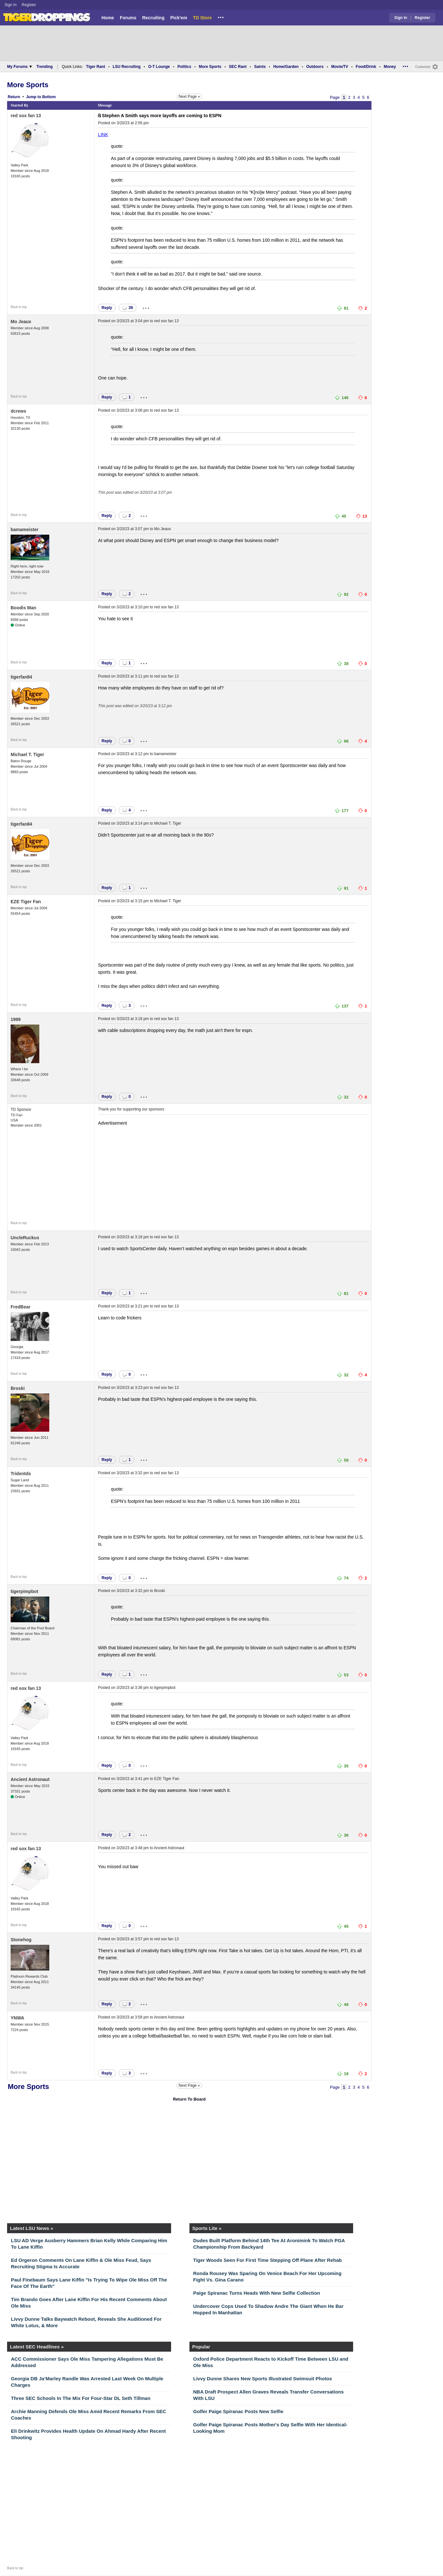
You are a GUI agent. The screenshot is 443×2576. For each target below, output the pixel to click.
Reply (106, 307)
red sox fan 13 (26, 115)
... (220, 16)
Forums (128, 17)
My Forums (19, 66)
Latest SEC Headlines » (37, 2346)
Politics (184, 66)
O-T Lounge (159, 66)
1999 (16, 1019)
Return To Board (189, 2099)
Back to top (19, 307)
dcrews (18, 411)
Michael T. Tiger (27, 754)
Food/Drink (366, 66)
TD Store (202, 17)
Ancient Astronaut (30, 1779)
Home (107, 17)
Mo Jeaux (21, 321)
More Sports (210, 66)
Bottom (49, 97)
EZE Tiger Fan (26, 901)
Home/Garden (286, 66)
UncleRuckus (25, 1237)
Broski (18, 1388)
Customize (422, 67)
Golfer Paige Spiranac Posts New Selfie (238, 2411)
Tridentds (21, 1473)
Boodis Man (23, 607)
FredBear (20, 1306)
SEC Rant (237, 66)
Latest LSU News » (31, 2228)
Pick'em (178, 17)
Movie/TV (339, 66)
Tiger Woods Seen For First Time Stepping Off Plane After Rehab (267, 2260)
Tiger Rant (95, 66)
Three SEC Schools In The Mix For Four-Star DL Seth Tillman (80, 2398)
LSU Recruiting (127, 66)
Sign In (10, 5)
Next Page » (189, 96)
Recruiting (153, 17)
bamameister (24, 529)
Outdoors (314, 66)
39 (127, 307)
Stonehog (21, 1939)
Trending (44, 66)
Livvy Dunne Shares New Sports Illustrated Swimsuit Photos (262, 2378)
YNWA (17, 2017)
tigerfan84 (21, 676)
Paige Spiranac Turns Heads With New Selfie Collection (256, 2293)
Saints (260, 66)
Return (14, 97)
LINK (103, 134)
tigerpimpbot (24, 1591)
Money (390, 66)
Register (29, 5)
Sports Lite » (207, 2228)
